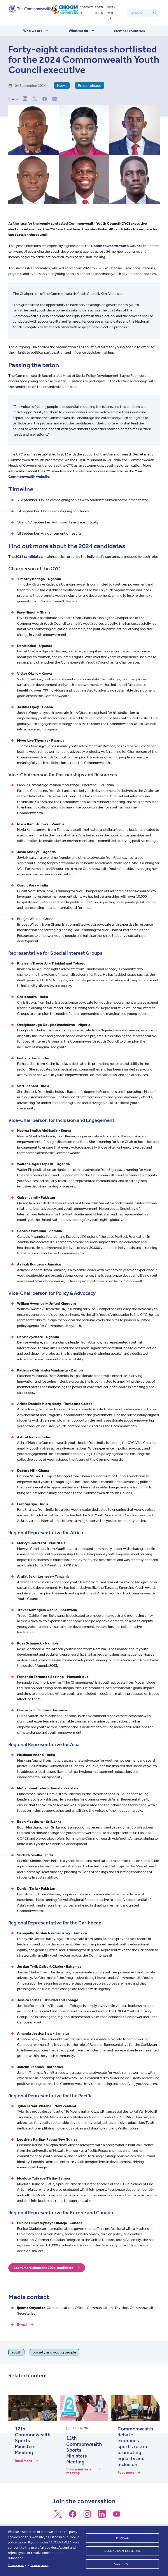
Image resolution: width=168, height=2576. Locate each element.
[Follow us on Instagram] (87, 2516)
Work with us (111, 13)
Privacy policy (17, 2565)
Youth (16, 2352)
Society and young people (54, 2352)
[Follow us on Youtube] (116, 2516)
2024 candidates (28, 556)
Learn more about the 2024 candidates (45, 2268)
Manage (122, 2536)
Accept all (122, 2565)
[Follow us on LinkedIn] (102, 2516)
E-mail (22, 2324)
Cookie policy (39, 2565)
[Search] (143, 13)
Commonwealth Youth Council (116, 245)
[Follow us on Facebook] (72, 2516)
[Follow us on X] (58, 2516)
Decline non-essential (122, 2551)
